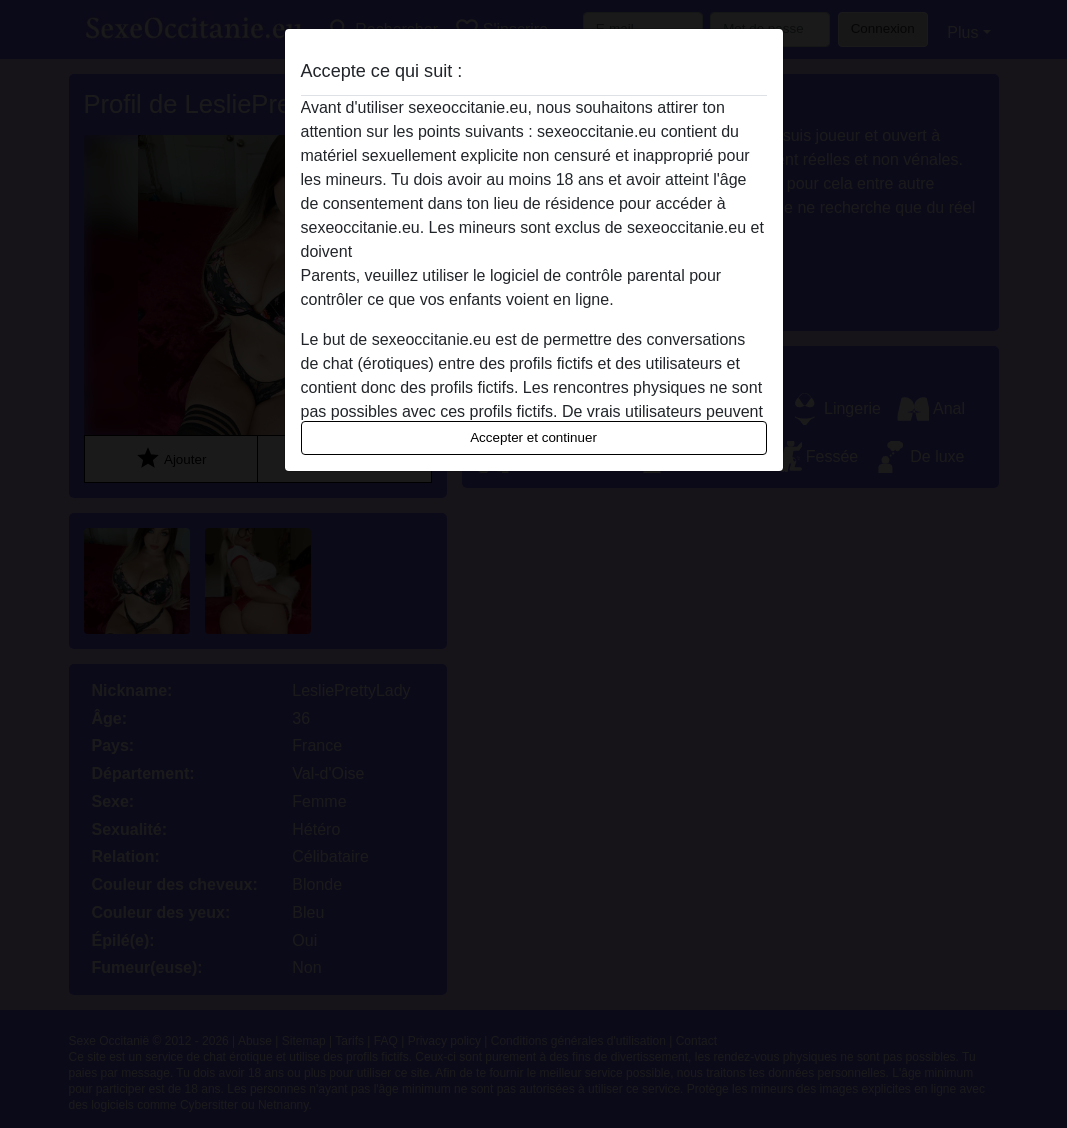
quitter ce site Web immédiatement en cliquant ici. (533, 251)
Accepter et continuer (533, 437)
